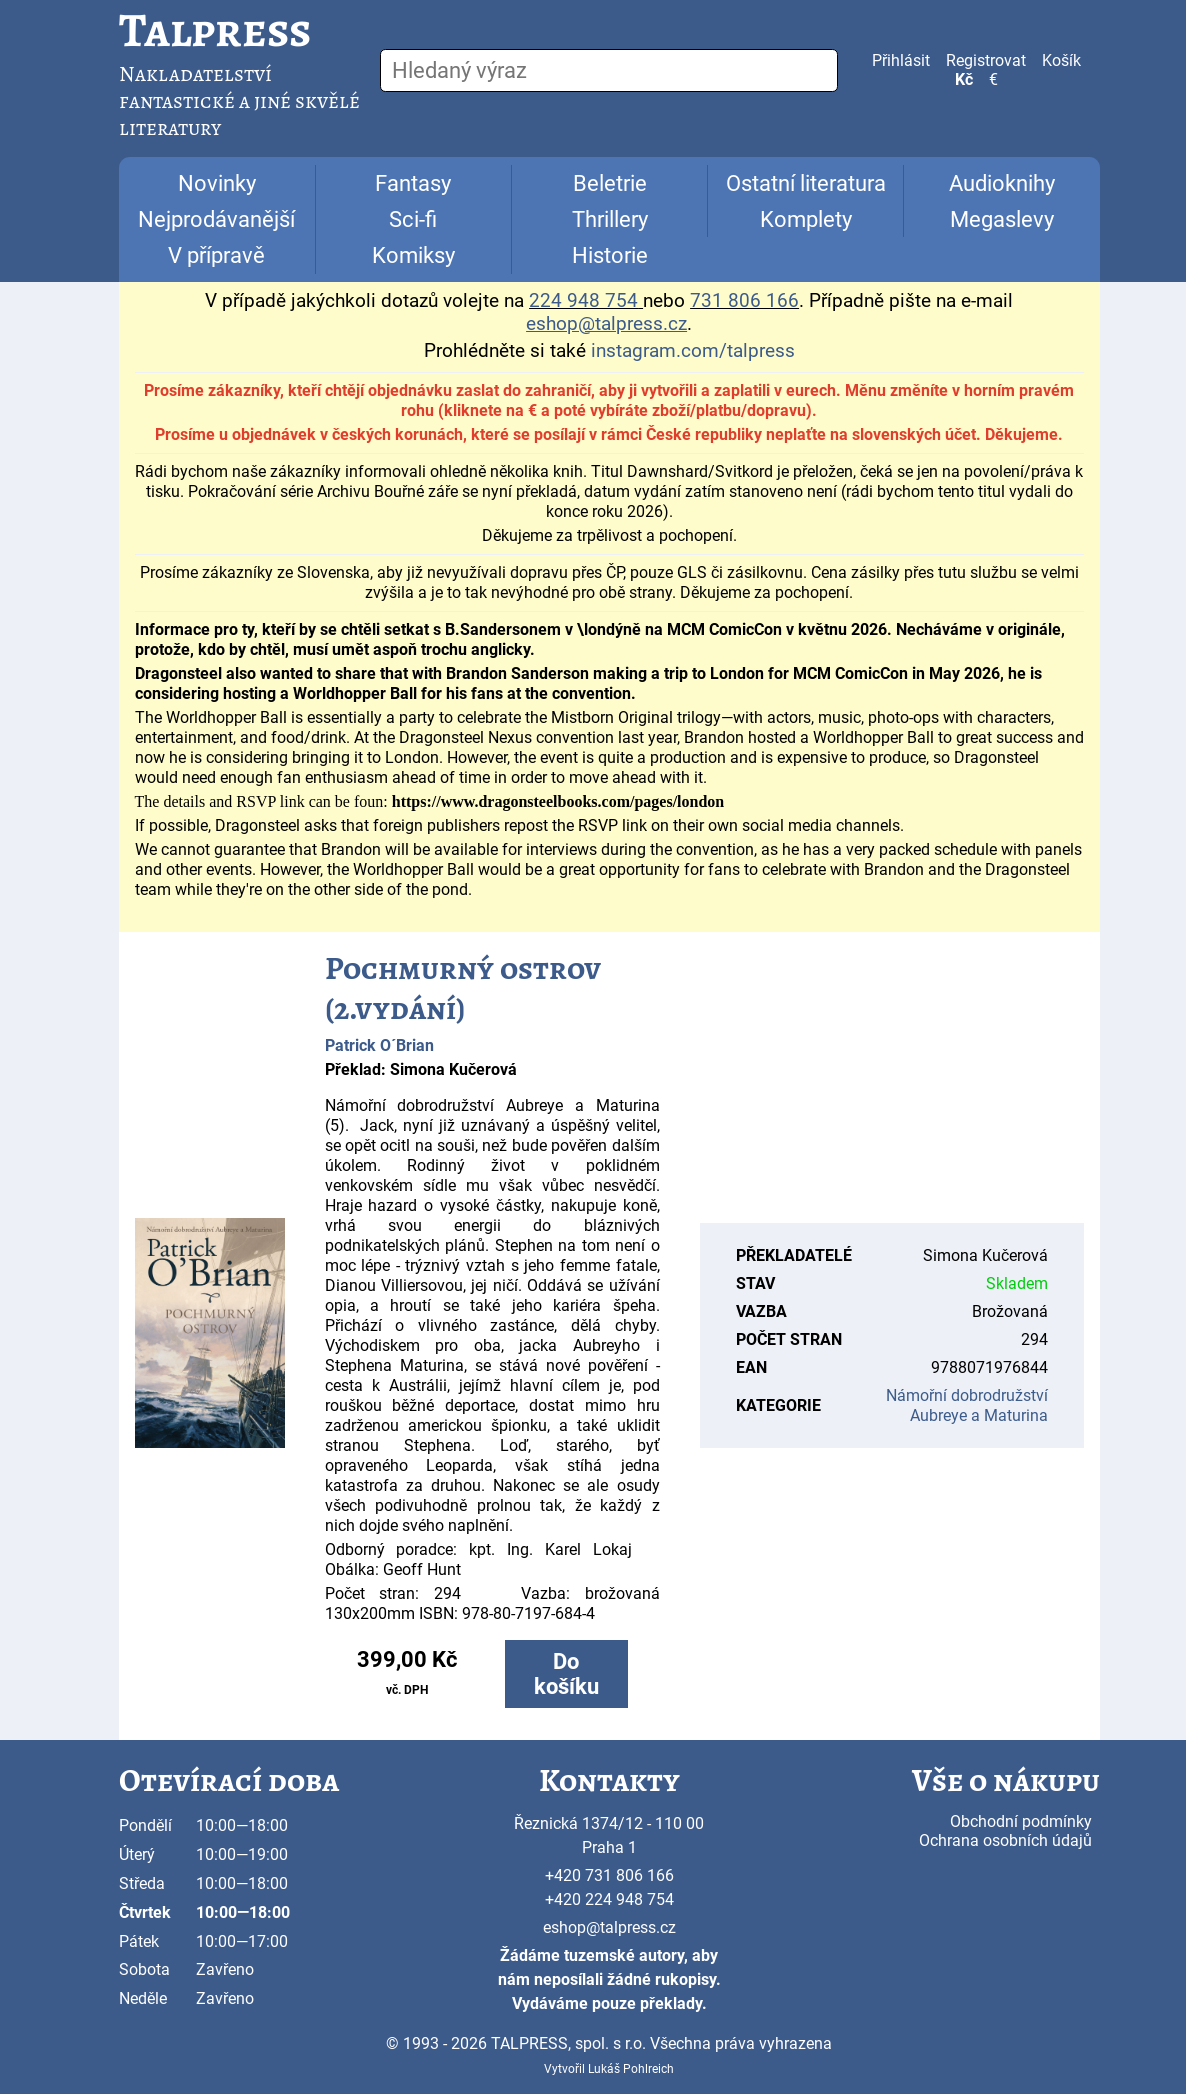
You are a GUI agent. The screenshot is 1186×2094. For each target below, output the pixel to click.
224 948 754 (583, 301)
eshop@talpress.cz (609, 1927)
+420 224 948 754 (609, 1899)
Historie (610, 255)
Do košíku (566, 1674)
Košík (1061, 60)
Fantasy (413, 183)
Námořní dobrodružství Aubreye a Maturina (967, 1405)
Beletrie (610, 183)
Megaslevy (1002, 219)
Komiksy (413, 255)
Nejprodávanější (216, 219)
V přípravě (216, 255)
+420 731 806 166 (609, 1875)
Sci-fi (413, 219)
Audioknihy (1002, 183)
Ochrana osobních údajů (1005, 1840)
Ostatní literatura (806, 183)
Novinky (217, 183)
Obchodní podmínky (1021, 1821)
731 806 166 (744, 301)
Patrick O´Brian (379, 1045)
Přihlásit (901, 60)
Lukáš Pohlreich (631, 2069)
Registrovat (986, 60)
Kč (964, 79)
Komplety (806, 219)
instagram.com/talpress (693, 351)
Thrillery (610, 219)
